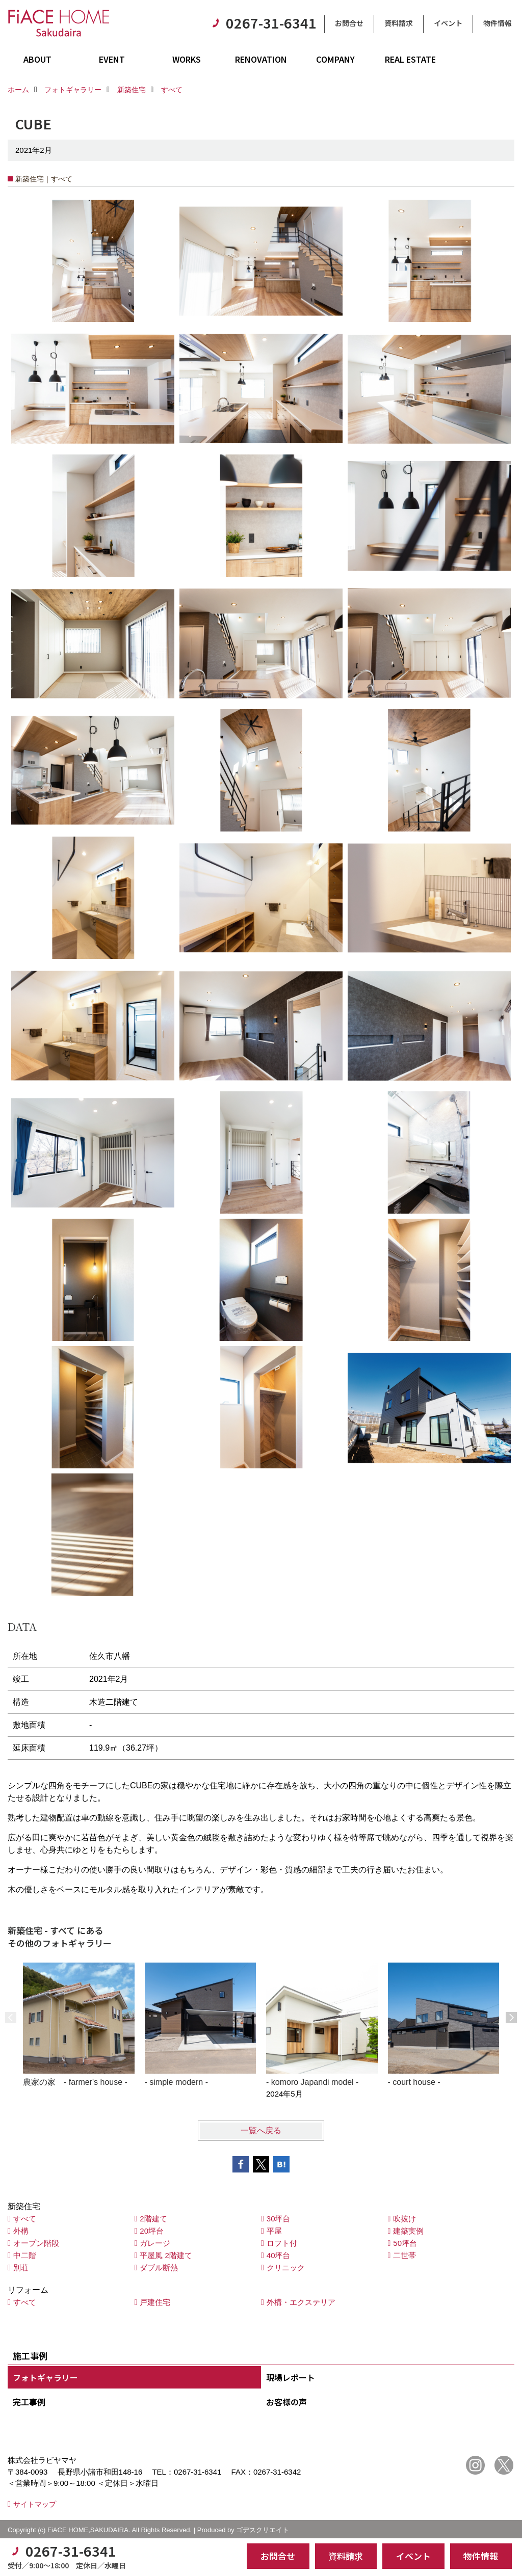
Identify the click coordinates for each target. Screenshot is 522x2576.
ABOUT (37, 59)
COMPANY (335, 59)
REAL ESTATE (410, 59)
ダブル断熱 (159, 2267)
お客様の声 (286, 2402)
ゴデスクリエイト (262, 2530)
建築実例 (408, 2230)
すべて (24, 2218)
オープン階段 (36, 2243)
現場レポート (290, 2377)
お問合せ (349, 23)
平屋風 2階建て (166, 2255)
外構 (21, 2230)
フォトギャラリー (45, 2377)
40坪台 (279, 2255)
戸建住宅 (155, 2302)
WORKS (186, 59)
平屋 (274, 2230)
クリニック (286, 2267)
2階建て (153, 2218)
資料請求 (398, 23)
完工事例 (29, 2402)
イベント (448, 23)
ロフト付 (282, 2243)
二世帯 (404, 2255)
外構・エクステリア (301, 2302)
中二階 (24, 2255)
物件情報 (497, 23)
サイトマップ (34, 2504)
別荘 (21, 2267)
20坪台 (152, 2230)
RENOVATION (261, 59)
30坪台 (279, 2218)
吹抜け (404, 2218)
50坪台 (405, 2243)
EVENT (112, 59)
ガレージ (155, 2243)
